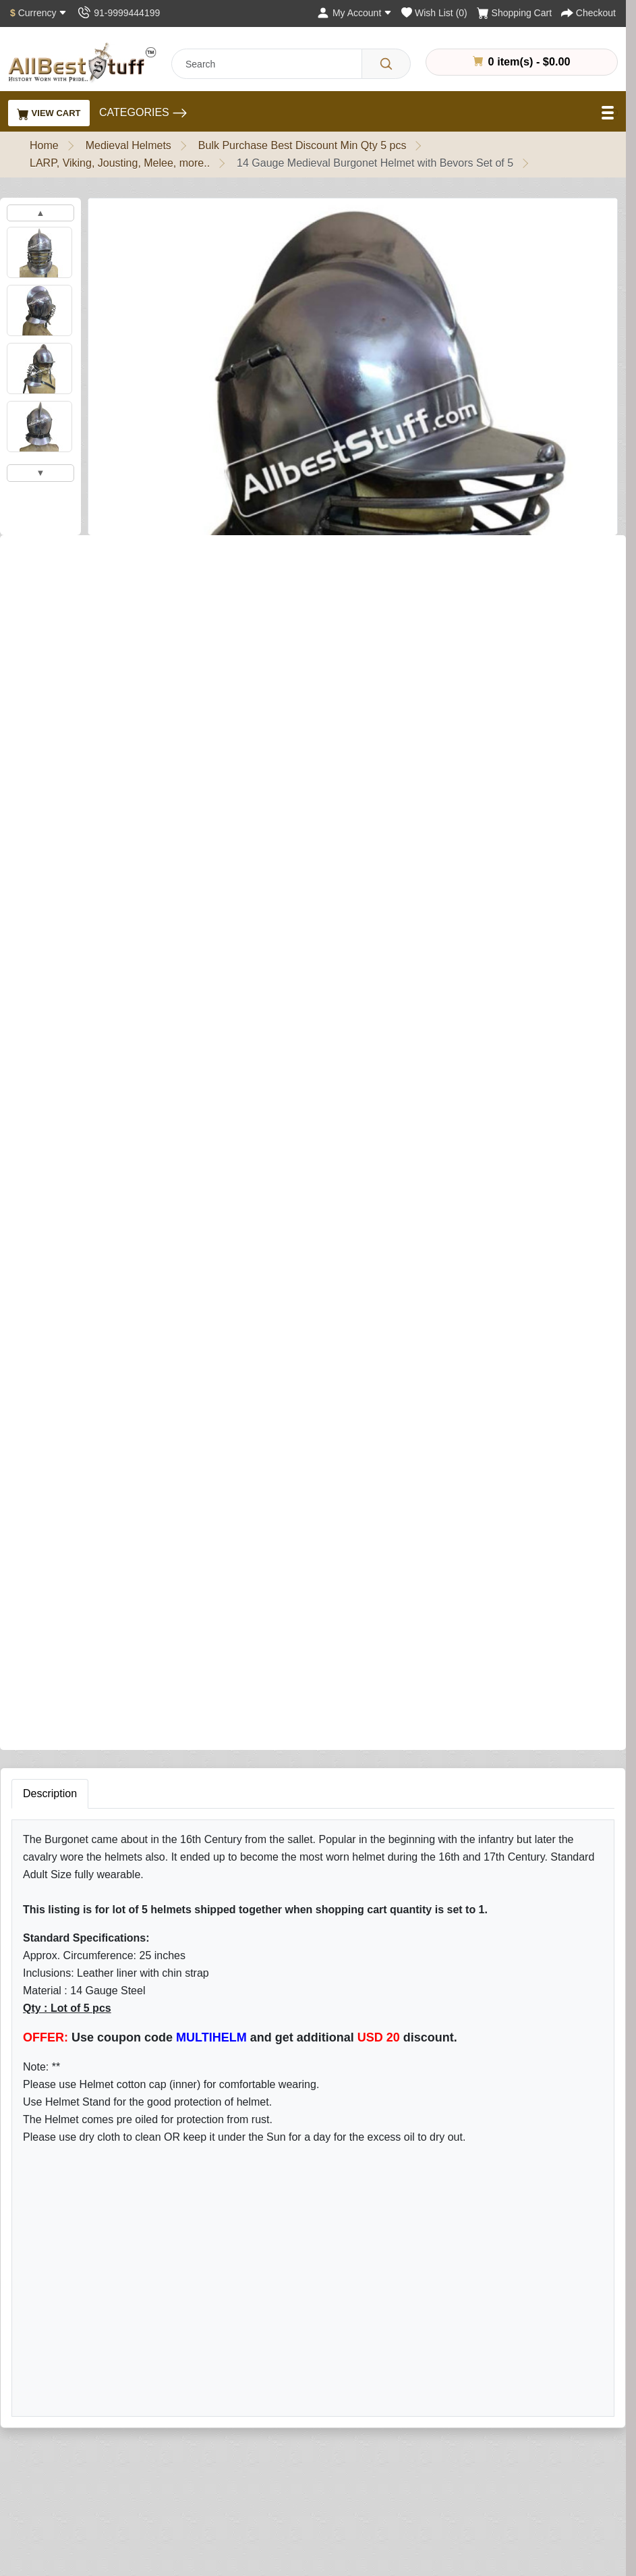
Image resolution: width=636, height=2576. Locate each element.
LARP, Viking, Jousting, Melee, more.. (120, 163)
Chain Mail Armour (250, 2442)
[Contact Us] (118, 12)
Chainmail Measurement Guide (97, 2483)
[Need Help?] (376, 868)
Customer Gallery (65, 2523)
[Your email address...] (422, 2136)
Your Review (427, 1797)
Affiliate (406, 2483)
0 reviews (102, 557)
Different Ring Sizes (70, 2463)
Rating (412, 1936)
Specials (408, 2503)
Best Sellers (234, 2523)
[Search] (386, 64)
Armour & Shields (248, 2422)
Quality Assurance (66, 2422)
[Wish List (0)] (434, 12)
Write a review (177, 557)
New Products (239, 2544)
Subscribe (566, 2135)
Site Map (409, 2442)
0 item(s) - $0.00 (521, 61)
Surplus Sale (236, 2503)
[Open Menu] (609, 112)
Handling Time (57, 2442)
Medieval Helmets (128, 145)
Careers (42, 2544)
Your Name (423, 1735)
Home (44, 145)
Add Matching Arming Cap (73, 794)
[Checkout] (588, 12)
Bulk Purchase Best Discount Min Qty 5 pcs (302, 145)
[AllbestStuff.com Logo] (82, 62)
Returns (407, 2422)
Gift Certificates (425, 2463)
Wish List (594, 2442)
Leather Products (247, 2483)
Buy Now (302, 870)
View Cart (49, 114)
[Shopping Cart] (514, 12)
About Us (45, 2402)
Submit (418, 2016)
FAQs (401, 2523)
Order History (604, 2422)
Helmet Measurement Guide (90, 2503)
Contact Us (415, 2402)
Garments (229, 2463)
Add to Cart (193, 870)
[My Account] (354, 12)
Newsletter (597, 2463)
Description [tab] (50, 989)
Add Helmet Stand (53, 736)
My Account (600, 2402)
